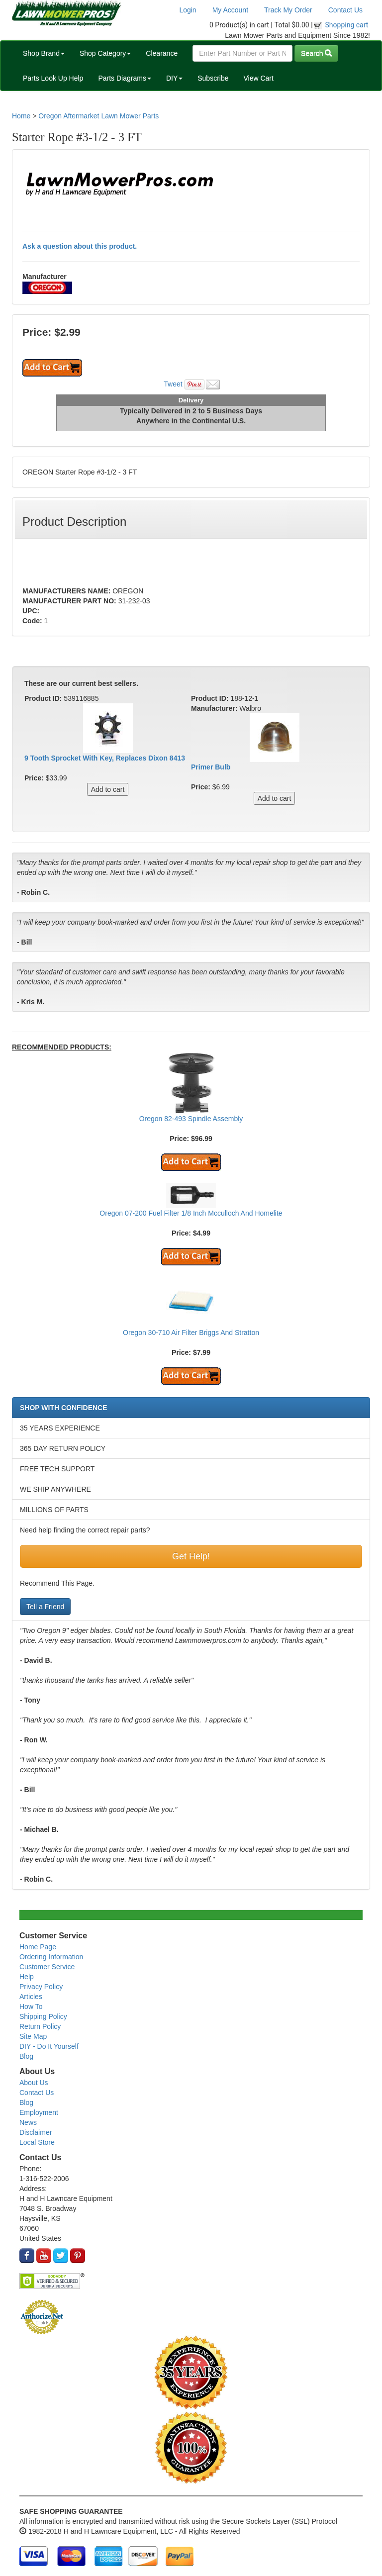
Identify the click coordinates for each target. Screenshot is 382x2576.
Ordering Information (51, 1957)
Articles (30, 1997)
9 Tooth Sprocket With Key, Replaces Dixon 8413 (104, 758)
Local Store (37, 2142)
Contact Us (345, 10)
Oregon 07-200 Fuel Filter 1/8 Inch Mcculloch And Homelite (190, 1213)
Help (26, 1977)
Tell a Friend (45, 1607)
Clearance (162, 53)
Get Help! (191, 1556)
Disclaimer (35, 2132)
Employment (38, 2112)
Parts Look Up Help (53, 78)
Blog (26, 2056)
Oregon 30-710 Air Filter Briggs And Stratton (191, 1332)
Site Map (33, 2036)
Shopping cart (347, 25)
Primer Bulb (210, 767)
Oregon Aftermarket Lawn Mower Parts (98, 116)
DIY (174, 78)
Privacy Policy (41, 1987)
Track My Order (288, 10)
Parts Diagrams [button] (124, 78)
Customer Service (47, 1967)
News (28, 2122)
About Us (33, 2083)
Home (21, 116)
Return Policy (40, 2026)
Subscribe (212, 78)
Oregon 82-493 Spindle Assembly (191, 1119)
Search (316, 53)
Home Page (37, 1947)
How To (30, 2006)
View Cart (258, 78)
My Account (230, 10)
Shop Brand (44, 53)
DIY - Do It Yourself (49, 2046)
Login (187, 10)
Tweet (173, 384)
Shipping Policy (43, 2016)
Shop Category (105, 53)
